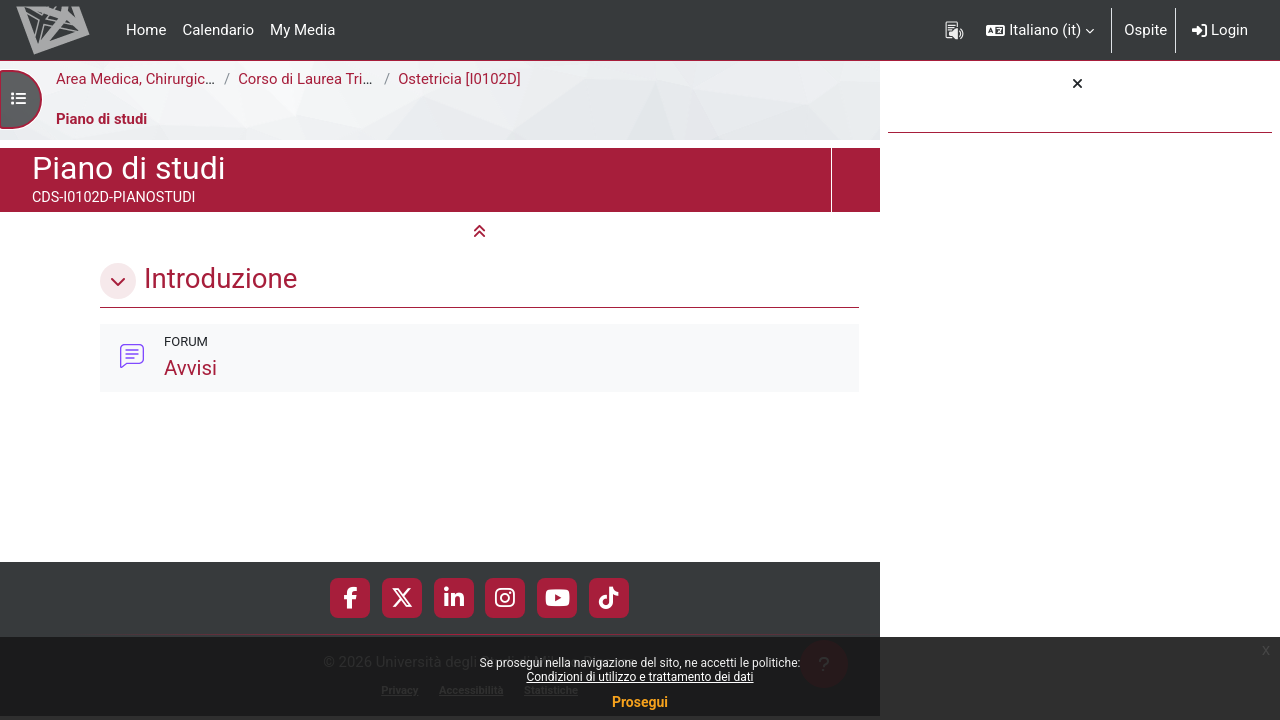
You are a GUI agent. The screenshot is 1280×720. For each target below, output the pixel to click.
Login (1220, 30)
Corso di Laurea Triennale (323, 79)
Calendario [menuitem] (218, 30)
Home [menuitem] (146, 30)
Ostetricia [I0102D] (460, 79)
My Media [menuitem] (302, 30)
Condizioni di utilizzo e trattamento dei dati (639, 677)
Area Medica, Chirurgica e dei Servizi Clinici (199, 79)
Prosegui (640, 702)
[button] (1040, 30)
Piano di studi (102, 119)
